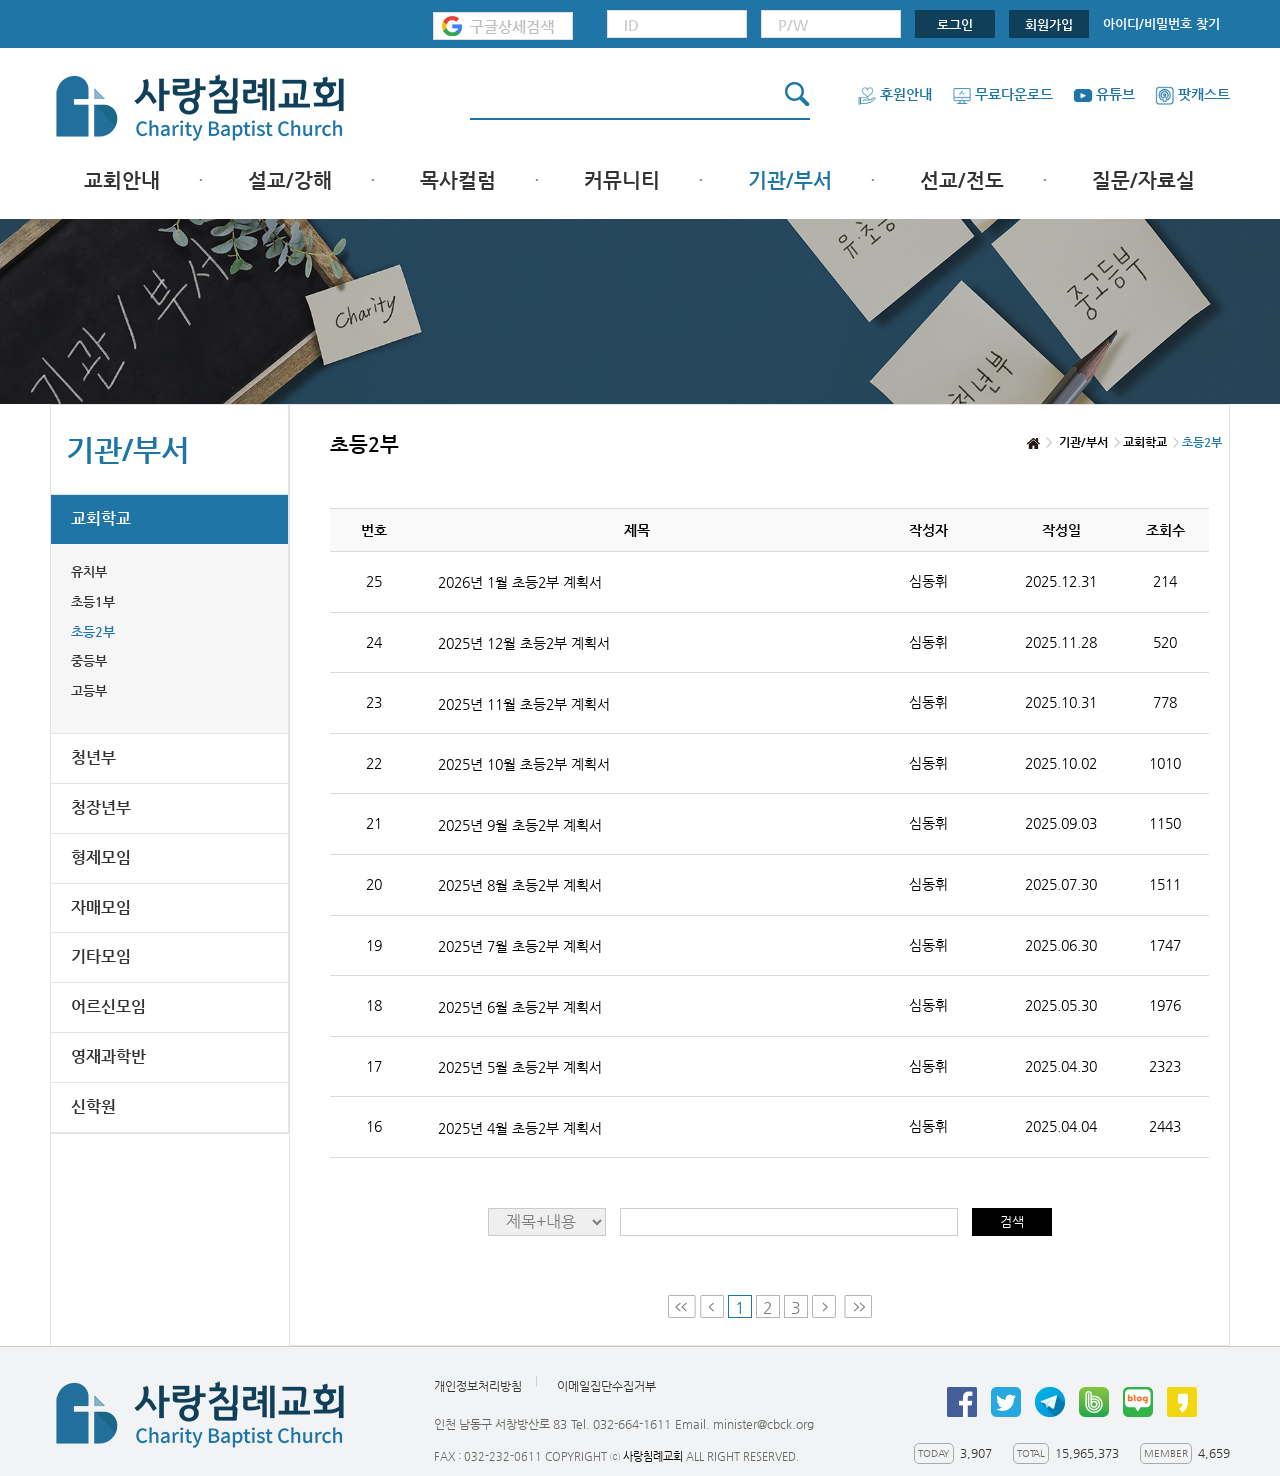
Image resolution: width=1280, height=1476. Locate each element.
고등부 (89, 690)
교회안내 (122, 180)
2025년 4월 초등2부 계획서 (520, 1128)
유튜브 (1104, 94)
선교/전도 (962, 180)
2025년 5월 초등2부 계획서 (520, 1067)
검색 (1012, 1221)
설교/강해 (290, 180)
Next (826, 1306)
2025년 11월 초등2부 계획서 (524, 704)
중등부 (89, 660)
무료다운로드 (1002, 94)
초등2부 (93, 631)
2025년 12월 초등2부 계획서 (524, 643)
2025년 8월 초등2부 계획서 (520, 885)
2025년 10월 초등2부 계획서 (524, 764)
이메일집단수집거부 (606, 1386)
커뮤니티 (622, 180)
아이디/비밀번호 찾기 (1161, 23)
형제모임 (101, 857)
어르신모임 (108, 1006)
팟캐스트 (1192, 94)
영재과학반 (108, 1056)
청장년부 (101, 807)
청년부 (93, 757)
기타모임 (101, 956)
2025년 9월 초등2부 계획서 (520, 825)
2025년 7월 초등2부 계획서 (520, 946)
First (682, 1306)
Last (858, 1306)
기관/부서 (790, 180)
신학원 (93, 1106)
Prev (712, 1306)
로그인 (955, 24)
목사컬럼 (458, 180)
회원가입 (1049, 24)
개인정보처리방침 (478, 1386)
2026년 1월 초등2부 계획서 (520, 582)
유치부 (89, 571)
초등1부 (93, 601)
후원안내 (894, 94)
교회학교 (101, 518)
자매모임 (101, 907)
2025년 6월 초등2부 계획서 (520, 1007)
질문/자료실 (1143, 180)
